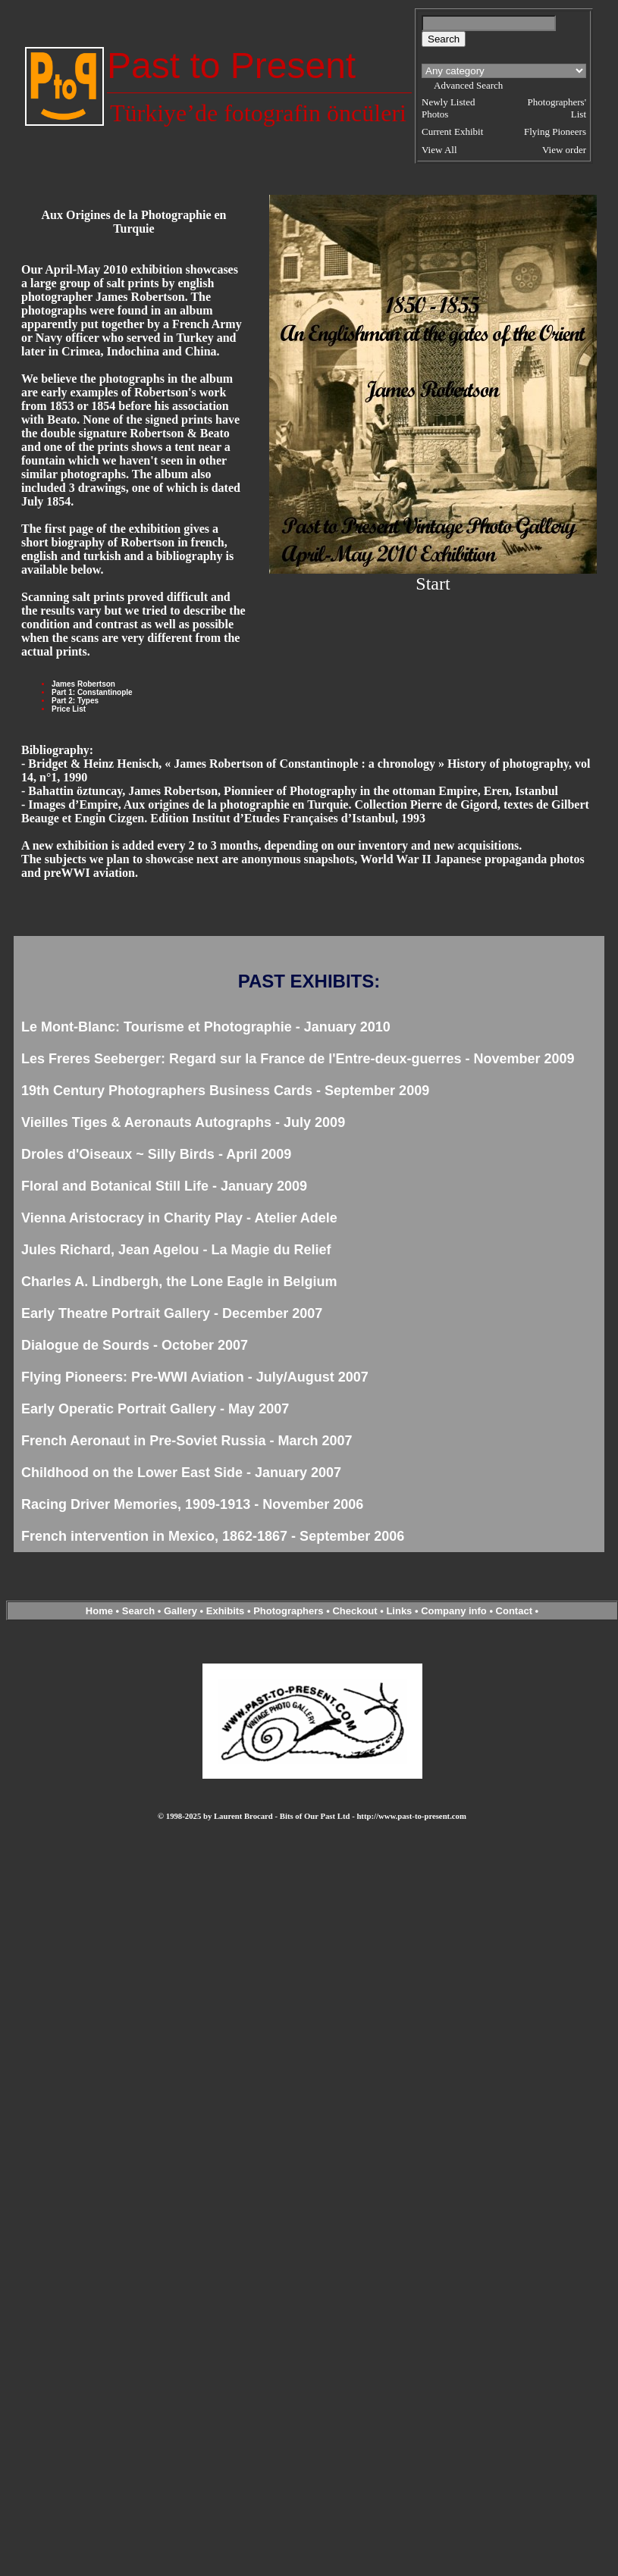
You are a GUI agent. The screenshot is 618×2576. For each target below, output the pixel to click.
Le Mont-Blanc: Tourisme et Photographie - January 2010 (206, 1026)
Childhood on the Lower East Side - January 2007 (181, 1472)
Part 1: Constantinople (92, 692)
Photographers (288, 1611)
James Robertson (83, 684)
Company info (455, 1611)
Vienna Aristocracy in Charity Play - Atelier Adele (179, 1217)
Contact (514, 1611)
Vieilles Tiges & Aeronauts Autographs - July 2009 (183, 1122)
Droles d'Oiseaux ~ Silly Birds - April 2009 (156, 1154)
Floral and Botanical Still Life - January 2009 (164, 1186)
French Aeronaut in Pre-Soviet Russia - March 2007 (186, 1440)
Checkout (354, 1611)
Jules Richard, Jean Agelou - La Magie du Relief (176, 1249)
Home (99, 1611)
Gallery (180, 1611)
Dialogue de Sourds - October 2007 (134, 1345)
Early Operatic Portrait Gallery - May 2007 (155, 1408)
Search (138, 1611)
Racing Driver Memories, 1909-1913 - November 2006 (192, 1504)
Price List (69, 709)
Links (399, 1611)
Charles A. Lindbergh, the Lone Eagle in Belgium (179, 1281)
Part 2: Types (75, 700)
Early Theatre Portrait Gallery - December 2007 (171, 1313)
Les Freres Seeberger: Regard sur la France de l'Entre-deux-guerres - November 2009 (298, 1058)
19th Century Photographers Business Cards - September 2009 (225, 1090)
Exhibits (225, 1611)
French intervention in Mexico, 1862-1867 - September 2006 (212, 1536)
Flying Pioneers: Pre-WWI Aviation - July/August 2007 (195, 1377)
